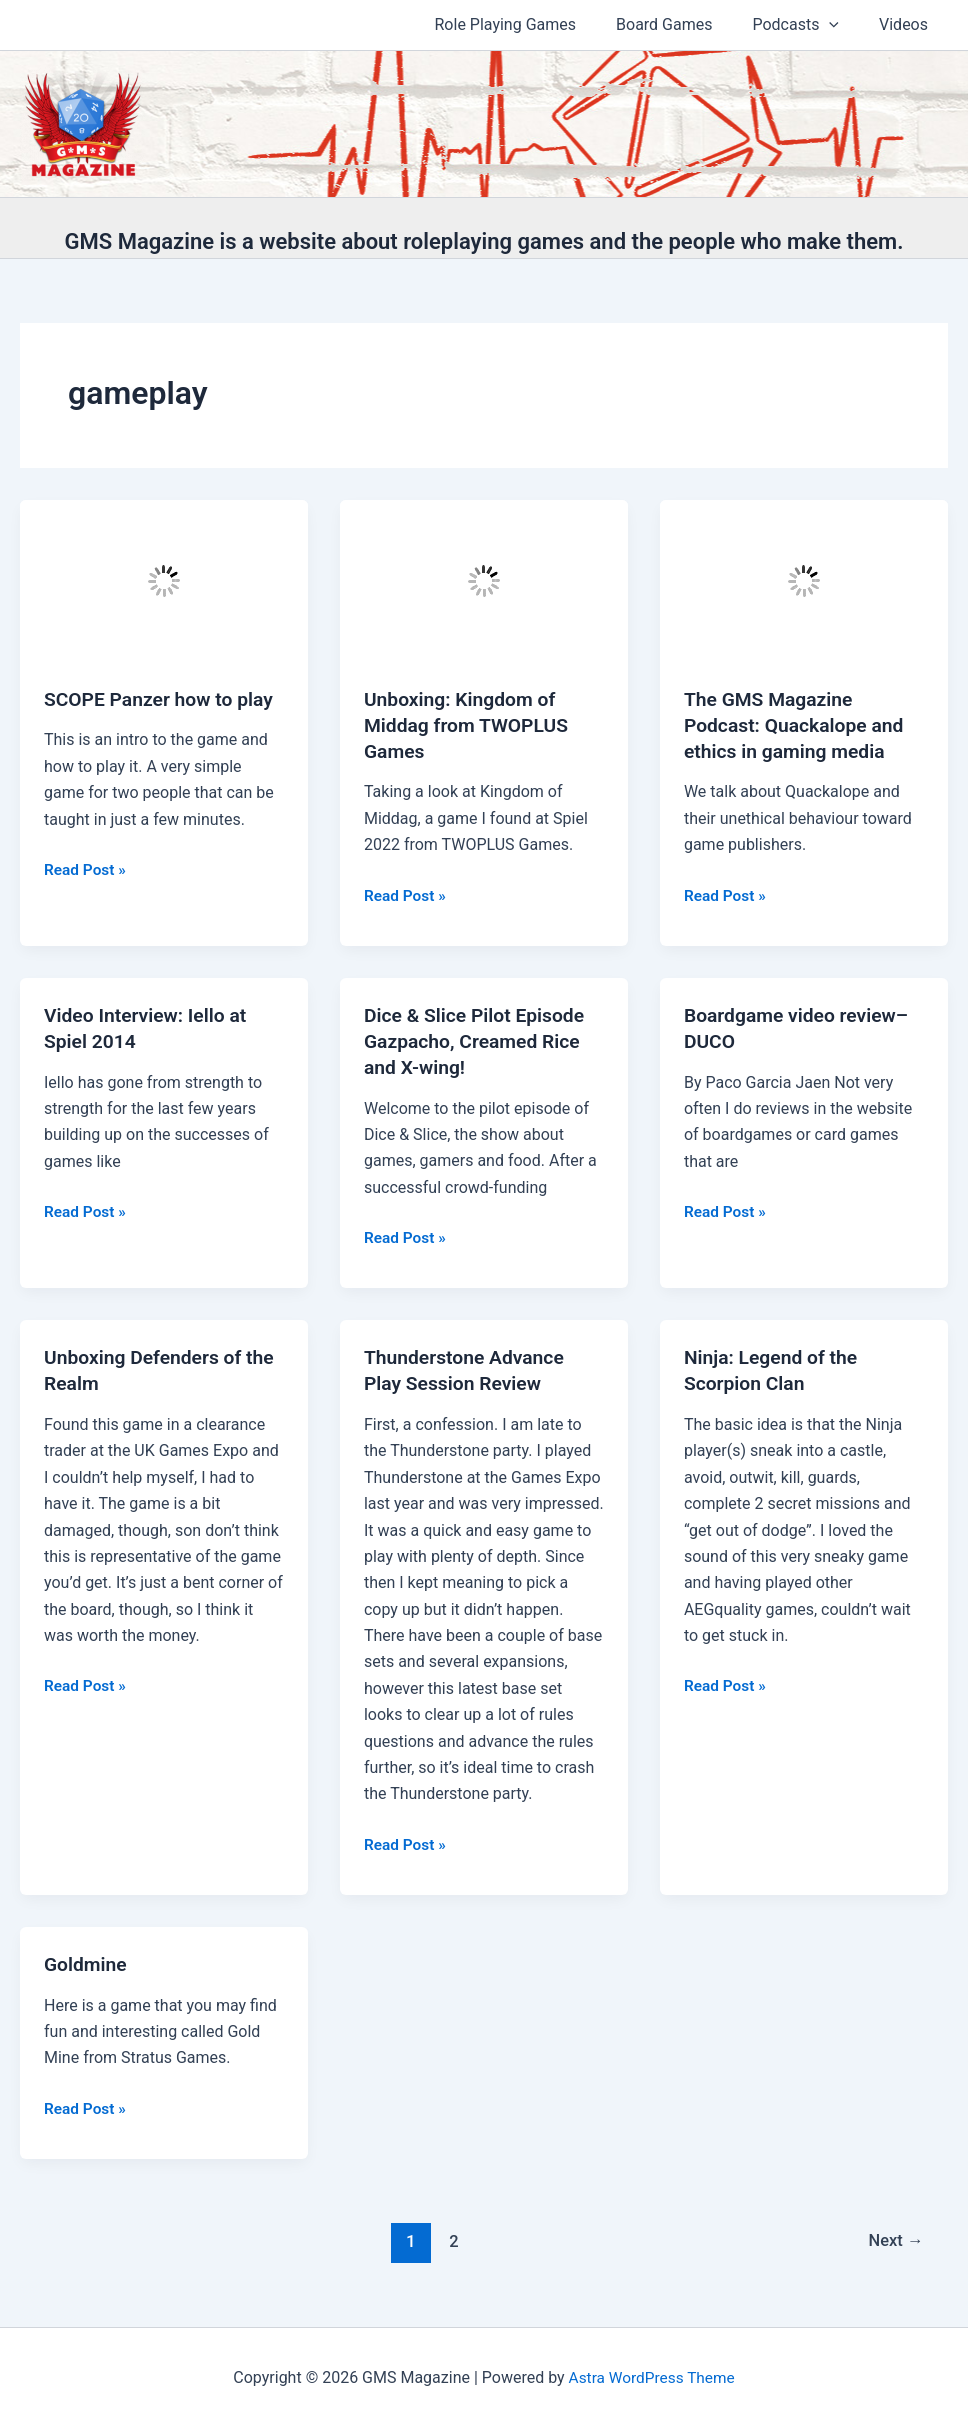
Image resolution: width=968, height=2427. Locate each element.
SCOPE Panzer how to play (163, 699)
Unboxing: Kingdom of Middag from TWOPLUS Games (470, 725)
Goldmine (87, 1964)
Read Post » (86, 870)
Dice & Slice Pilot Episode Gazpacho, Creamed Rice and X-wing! (478, 1041)
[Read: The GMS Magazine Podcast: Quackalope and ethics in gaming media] (804, 579)
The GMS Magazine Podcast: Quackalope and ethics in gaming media (798, 725)
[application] (841, 25)
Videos (907, 24)
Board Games (684, 24)
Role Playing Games (534, 24)
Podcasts (807, 25)
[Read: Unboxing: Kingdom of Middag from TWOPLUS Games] (484, 579)
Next (894, 2241)
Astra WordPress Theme (651, 2376)
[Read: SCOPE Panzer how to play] (164, 579)
